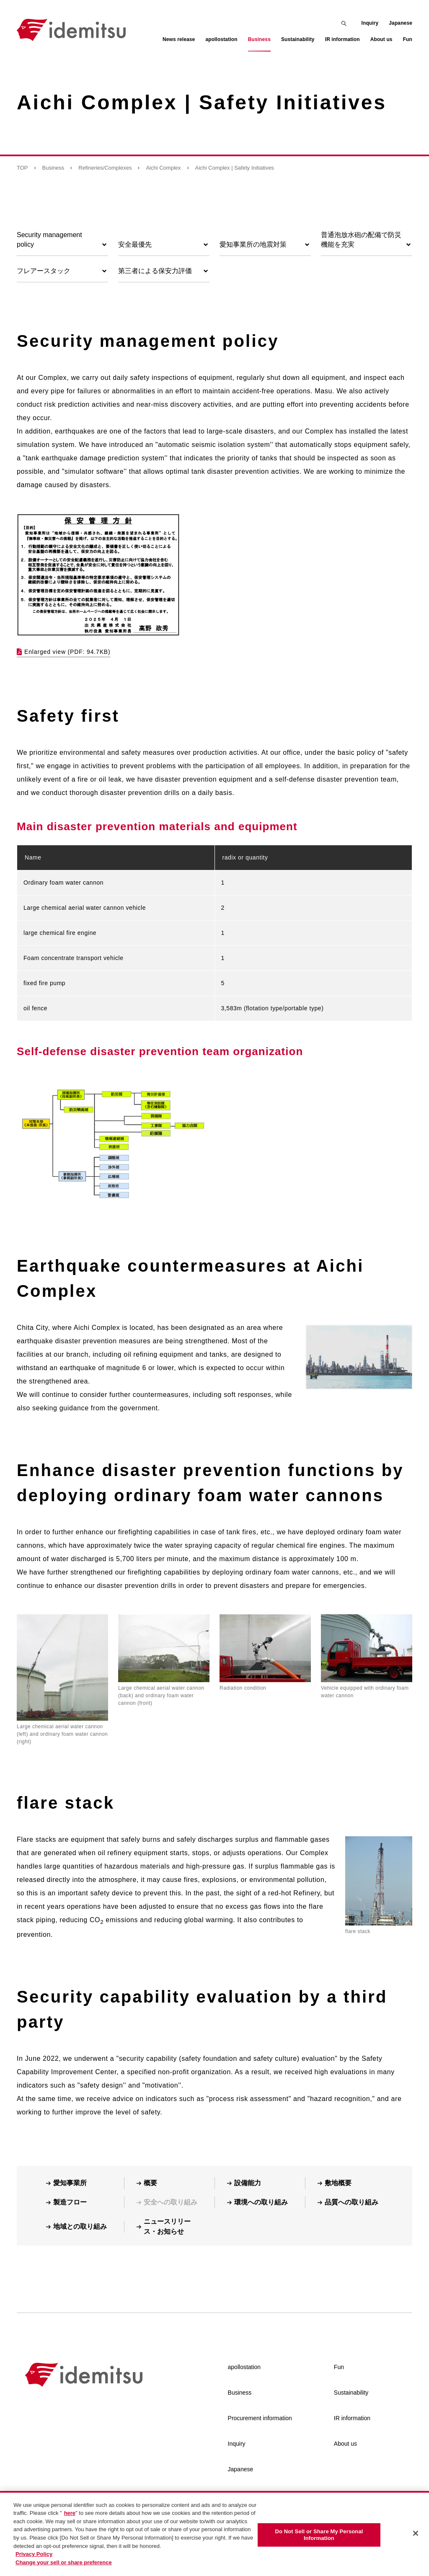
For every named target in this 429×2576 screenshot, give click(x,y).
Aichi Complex (163, 168)
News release (179, 39)
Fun (339, 2367)
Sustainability (351, 2392)
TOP (22, 168)
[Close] (415, 2540)
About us (345, 2443)
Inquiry (369, 23)
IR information (352, 2418)
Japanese (400, 23)
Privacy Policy (34, 2561)
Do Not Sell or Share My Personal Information (319, 2541)
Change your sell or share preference (64, 2569)
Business (53, 168)
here (69, 2520)
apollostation (244, 2367)
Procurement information (260, 2418)
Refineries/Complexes (105, 168)
